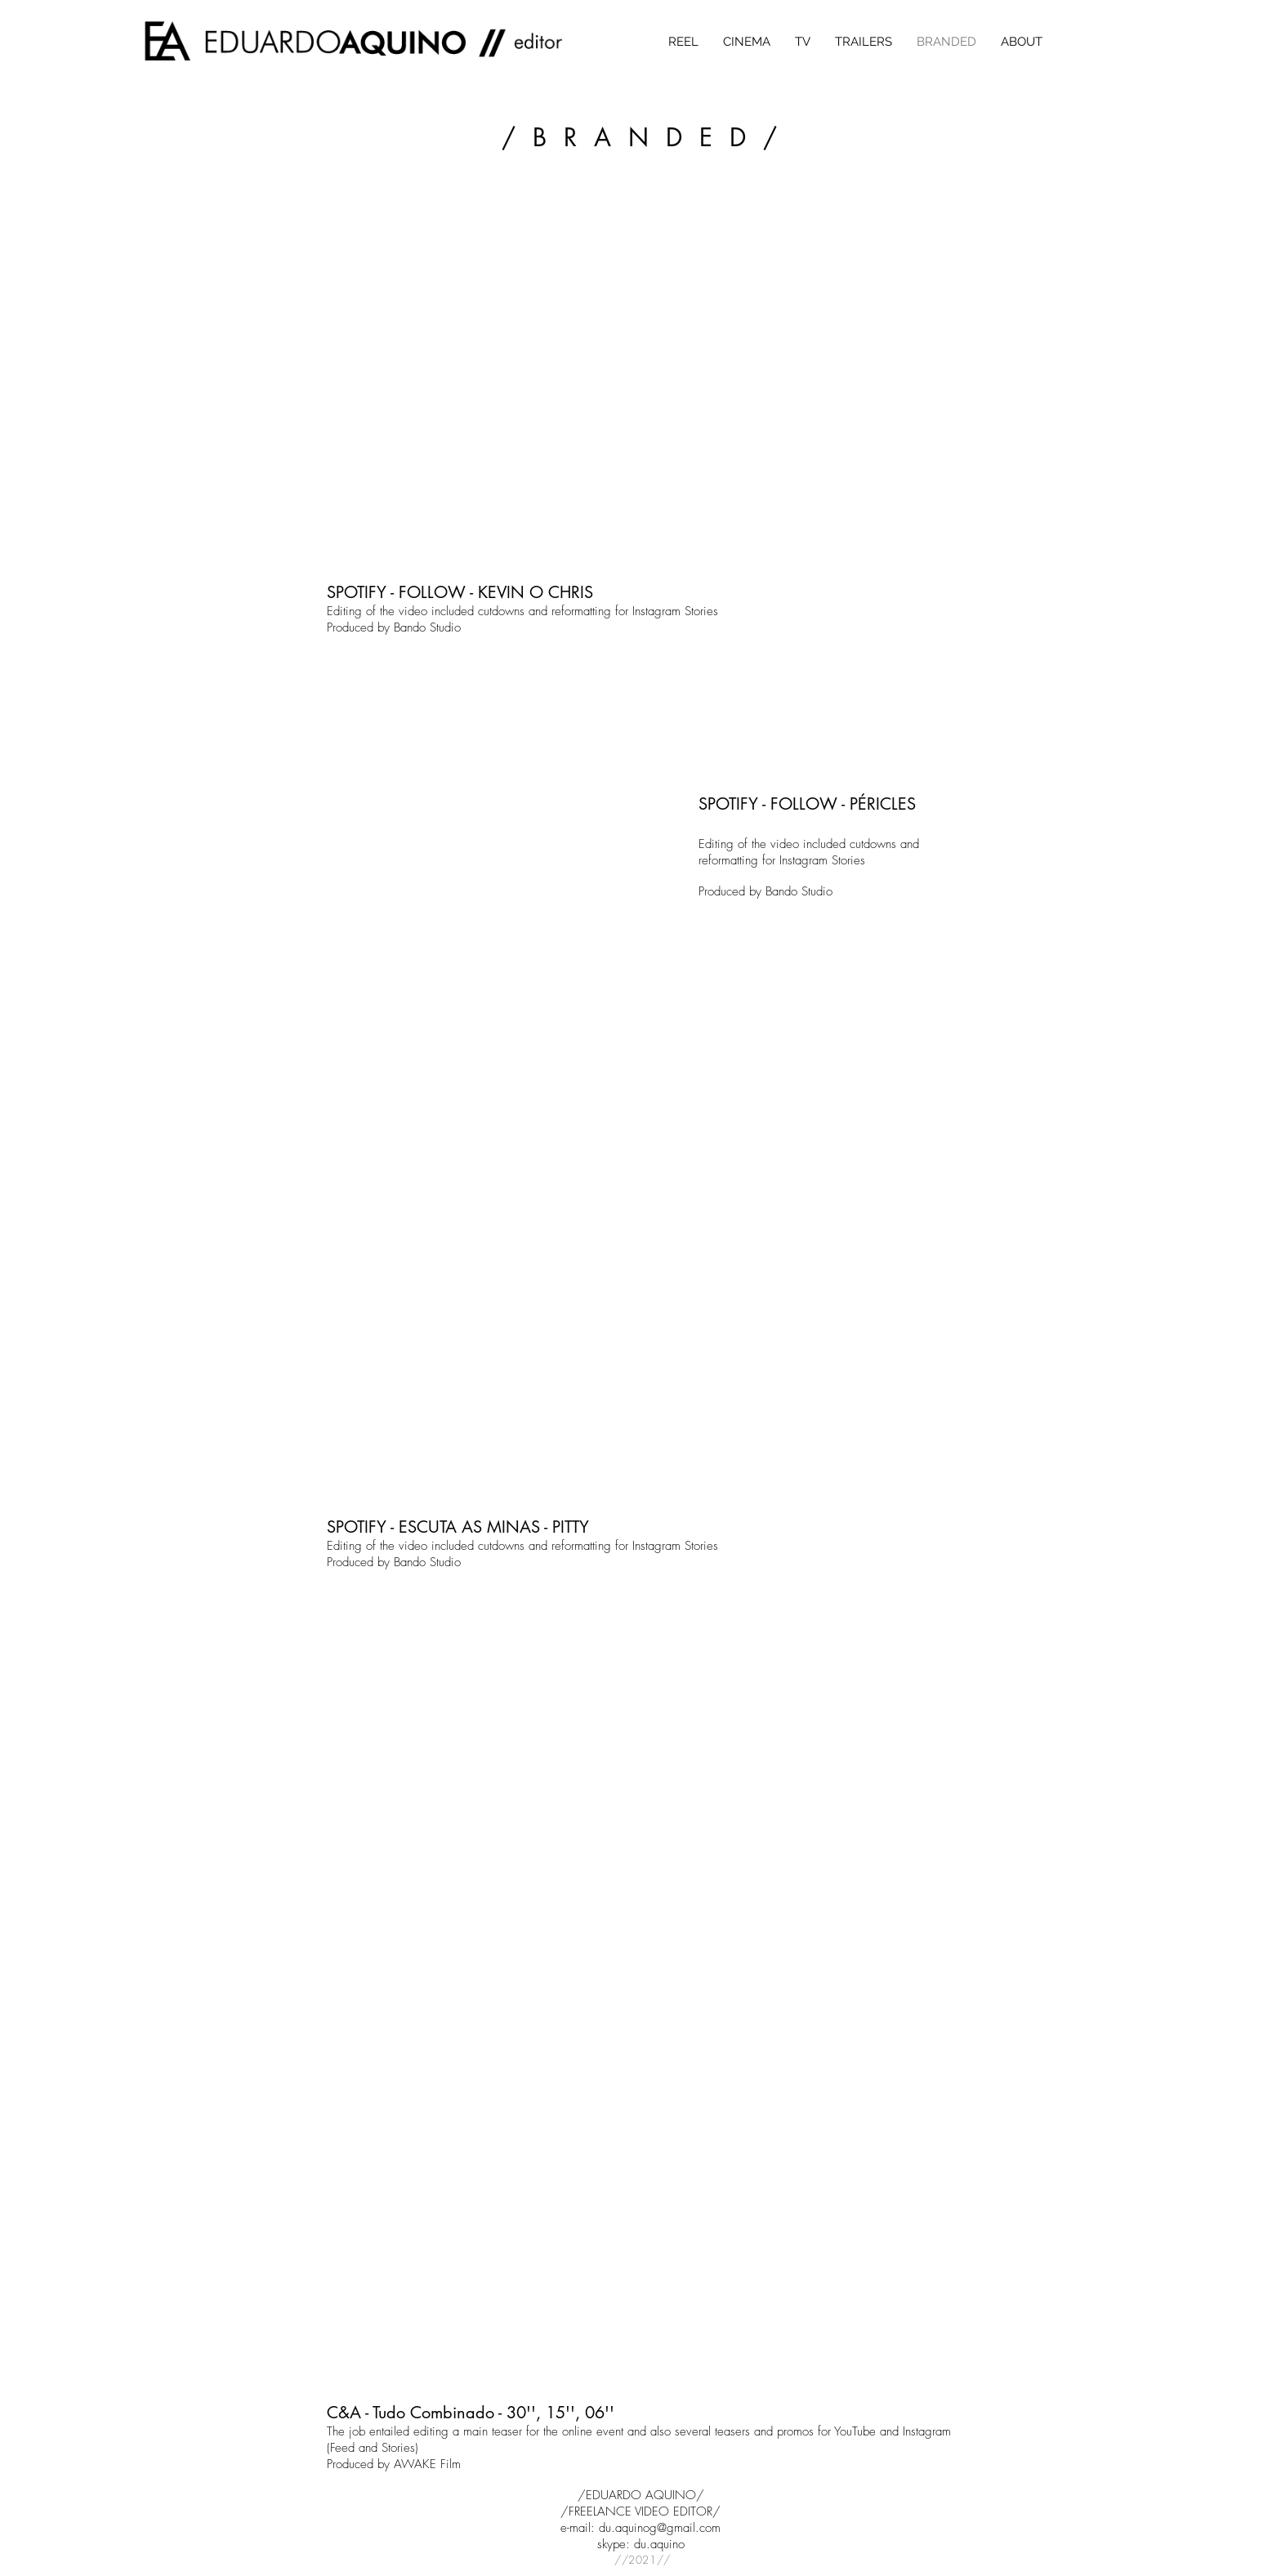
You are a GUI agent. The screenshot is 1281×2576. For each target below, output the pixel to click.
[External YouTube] (640, 381)
